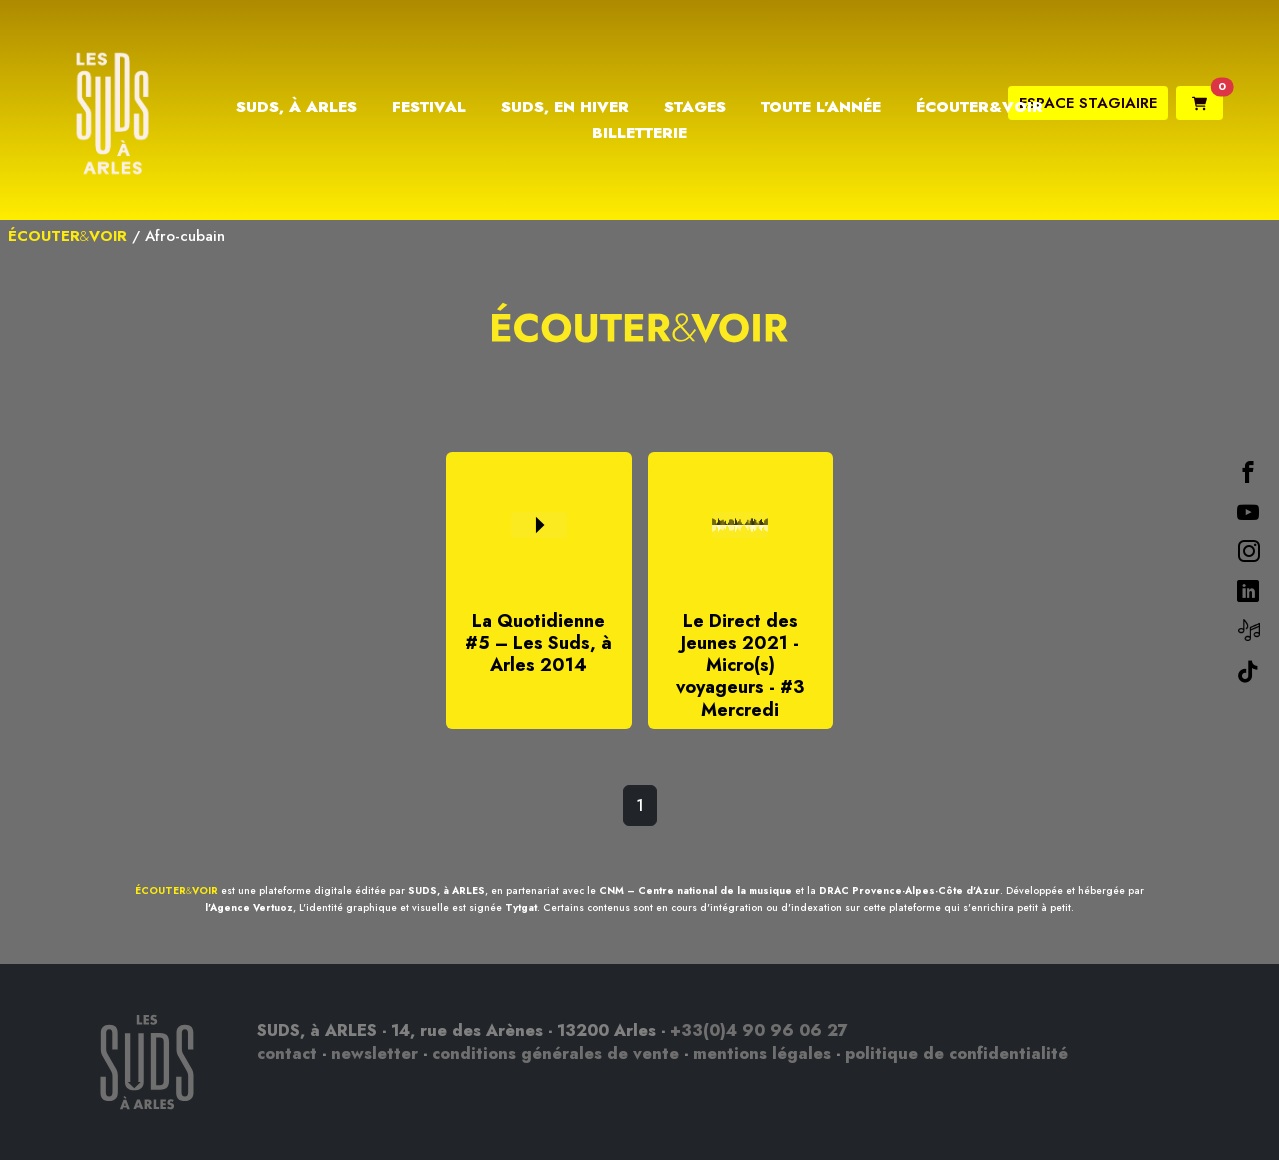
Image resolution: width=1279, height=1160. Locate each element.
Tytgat (521, 907)
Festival (429, 107)
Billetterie (639, 133)
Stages (695, 107)
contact (287, 1053)
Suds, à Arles (296, 107)
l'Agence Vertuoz (249, 907)
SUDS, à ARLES (446, 890)
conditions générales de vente (555, 1053)
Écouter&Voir (979, 107)
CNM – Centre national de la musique (695, 890)
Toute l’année (821, 107)
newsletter (374, 1053)
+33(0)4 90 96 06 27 (759, 1030)
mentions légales (762, 1053)
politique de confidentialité (956, 1053)
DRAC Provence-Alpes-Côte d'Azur (909, 890)
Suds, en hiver (565, 107)
